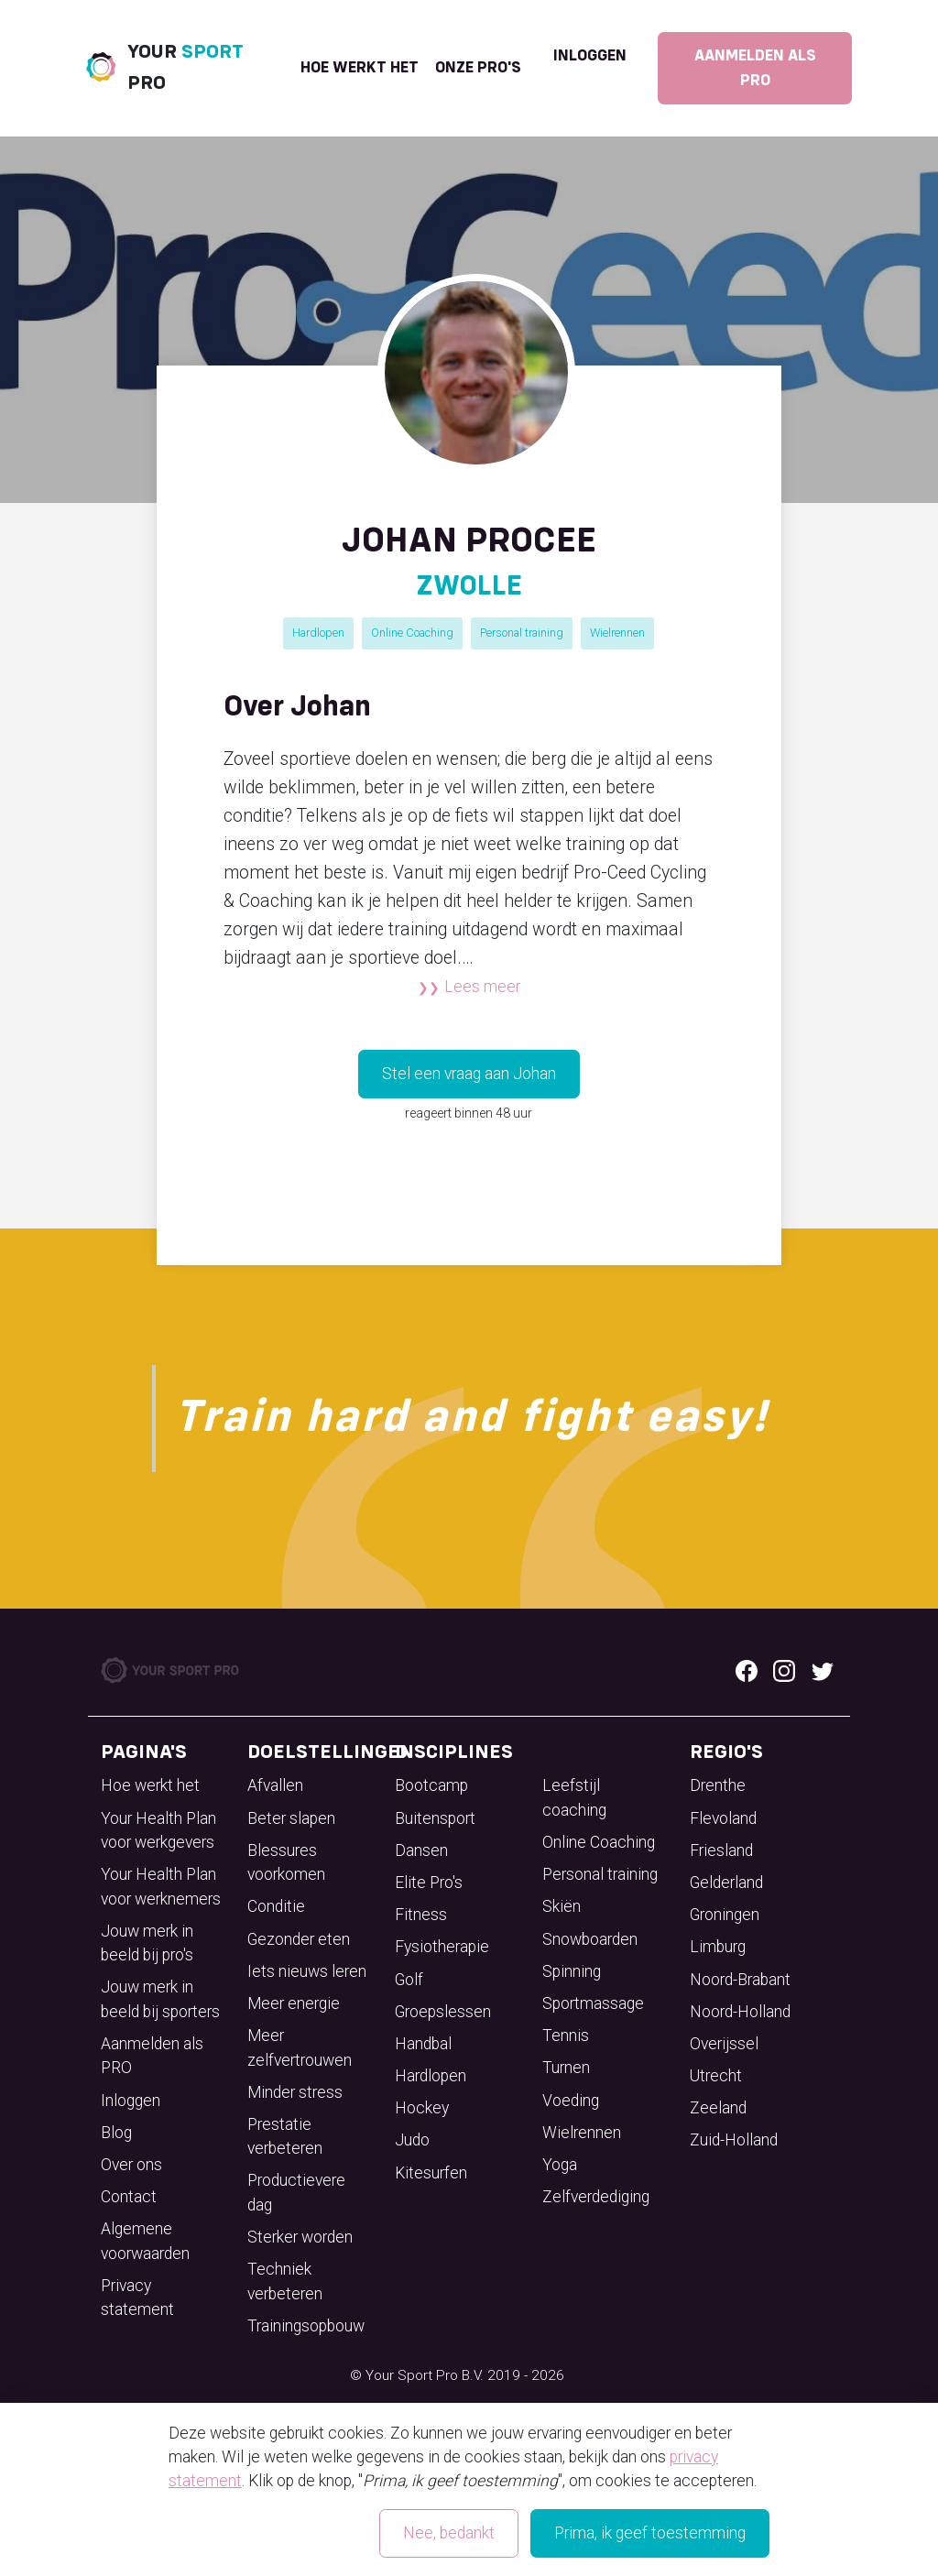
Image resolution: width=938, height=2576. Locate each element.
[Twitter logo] (823, 1670)
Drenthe (718, 1785)
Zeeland (718, 2108)
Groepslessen (443, 2012)
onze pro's (478, 68)
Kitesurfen (431, 2173)
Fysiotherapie (442, 1946)
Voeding (570, 2100)
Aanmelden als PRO (755, 68)
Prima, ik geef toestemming (650, 2533)
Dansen (421, 1850)
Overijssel (724, 2044)
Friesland (721, 1850)
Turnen (566, 2067)
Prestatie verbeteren (284, 2136)
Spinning (571, 1971)
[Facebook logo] (747, 1670)
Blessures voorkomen (286, 1862)
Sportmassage (593, 2003)
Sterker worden (300, 2237)
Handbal (423, 2044)
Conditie (276, 1906)
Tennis (565, 2035)
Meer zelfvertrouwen (299, 2047)
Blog (116, 2132)
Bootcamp (431, 1785)
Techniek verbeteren (284, 2281)
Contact (129, 2197)
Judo (412, 2140)
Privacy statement (137, 2297)
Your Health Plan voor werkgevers (158, 1830)
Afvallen (275, 1785)
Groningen (724, 1914)
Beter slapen (291, 1818)
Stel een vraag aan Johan (469, 1073)
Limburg (718, 1946)
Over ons (131, 2165)
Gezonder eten (298, 1939)
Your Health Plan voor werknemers (161, 1886)
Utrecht (716, 2076)
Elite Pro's (429, 1882)
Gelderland (726, 1882)
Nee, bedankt (449, 2533)
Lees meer (482, 986)
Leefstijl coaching (574, 1797)
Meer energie (293, 2003)
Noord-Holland (740, 2012)
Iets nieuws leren (306, 1971)
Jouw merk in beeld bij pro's (147, 1943)
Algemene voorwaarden (145, 2241)
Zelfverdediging (595, 2197)
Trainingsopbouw (306, 2326)
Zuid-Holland (734, 2140)
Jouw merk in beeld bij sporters (160, 1999)
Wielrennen (617, 632)
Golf (409, 1979)
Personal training (521, 632)
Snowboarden (590, 1939)
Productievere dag (296, 2192)
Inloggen (590, 56)
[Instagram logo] (784, 1670)
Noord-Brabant (740, 1979)
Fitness (421, 1914)
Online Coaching (412, 632)
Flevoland (723, 1818)
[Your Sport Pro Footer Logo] (171, 1669)
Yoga (559, 2165)
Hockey (422, 2108)
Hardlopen (318, 632)
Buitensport (435, 1818)
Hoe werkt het (359, 68)
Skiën (561, 1906)
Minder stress (295, 2092)
